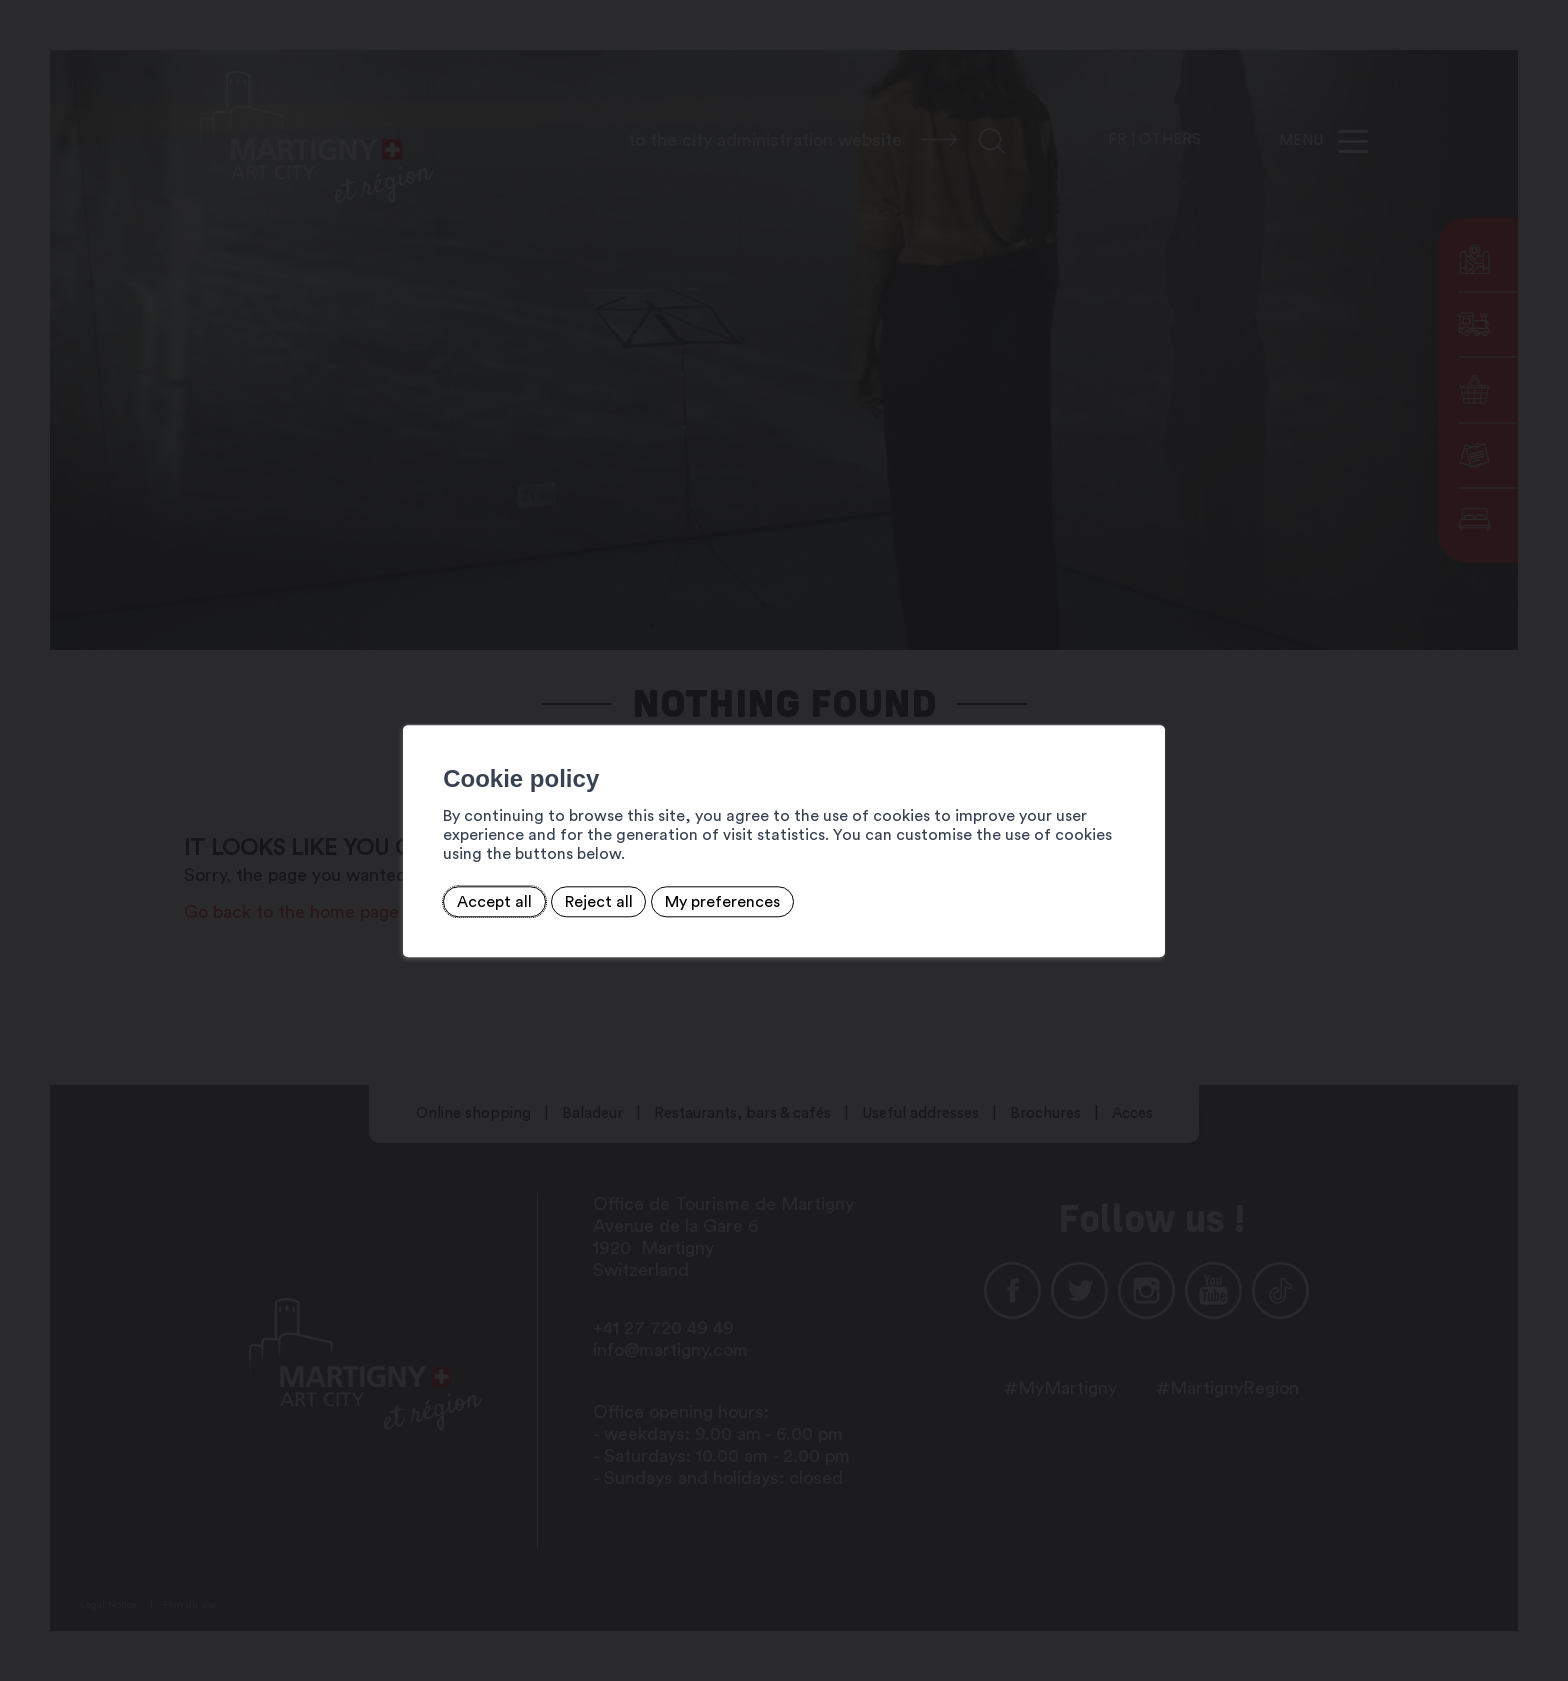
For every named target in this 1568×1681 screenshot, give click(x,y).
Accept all (404, 891)
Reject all (509, 891)
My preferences (633, 891)
